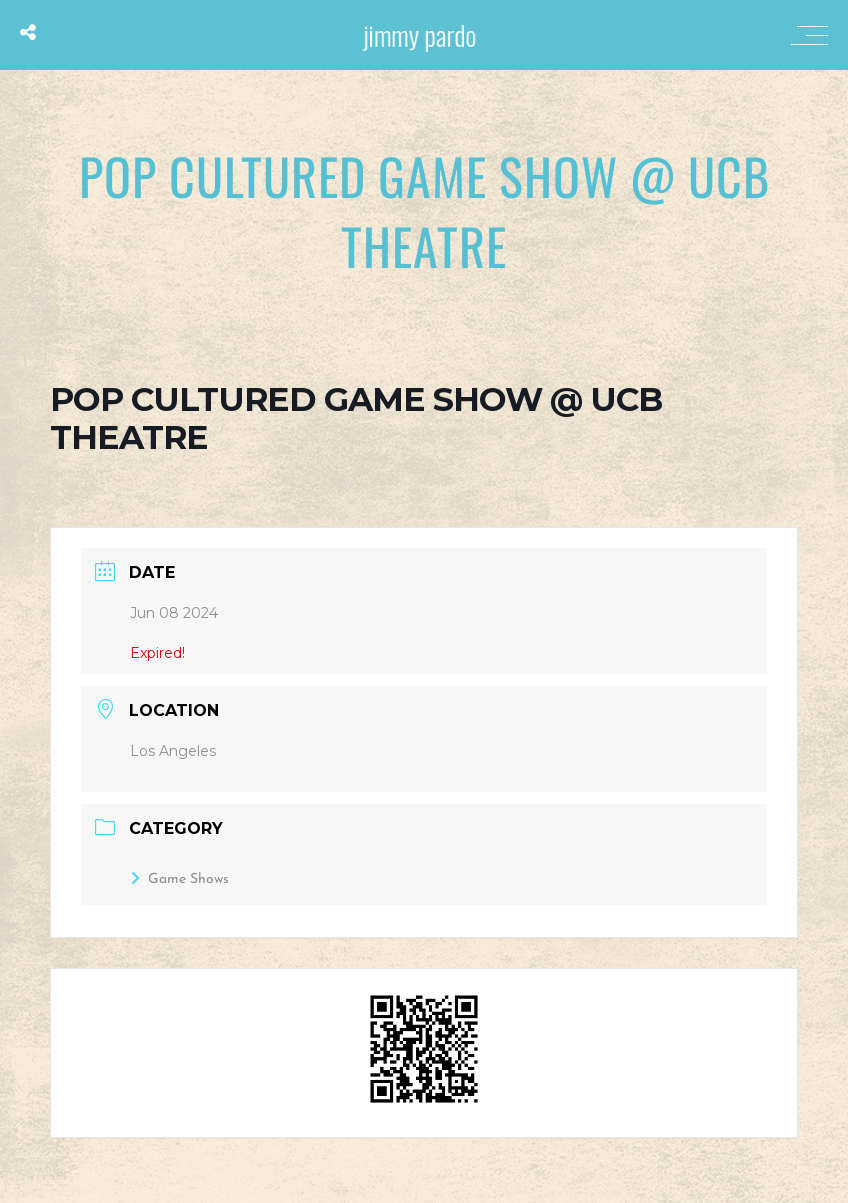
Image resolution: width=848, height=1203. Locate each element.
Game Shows (179, 879)
